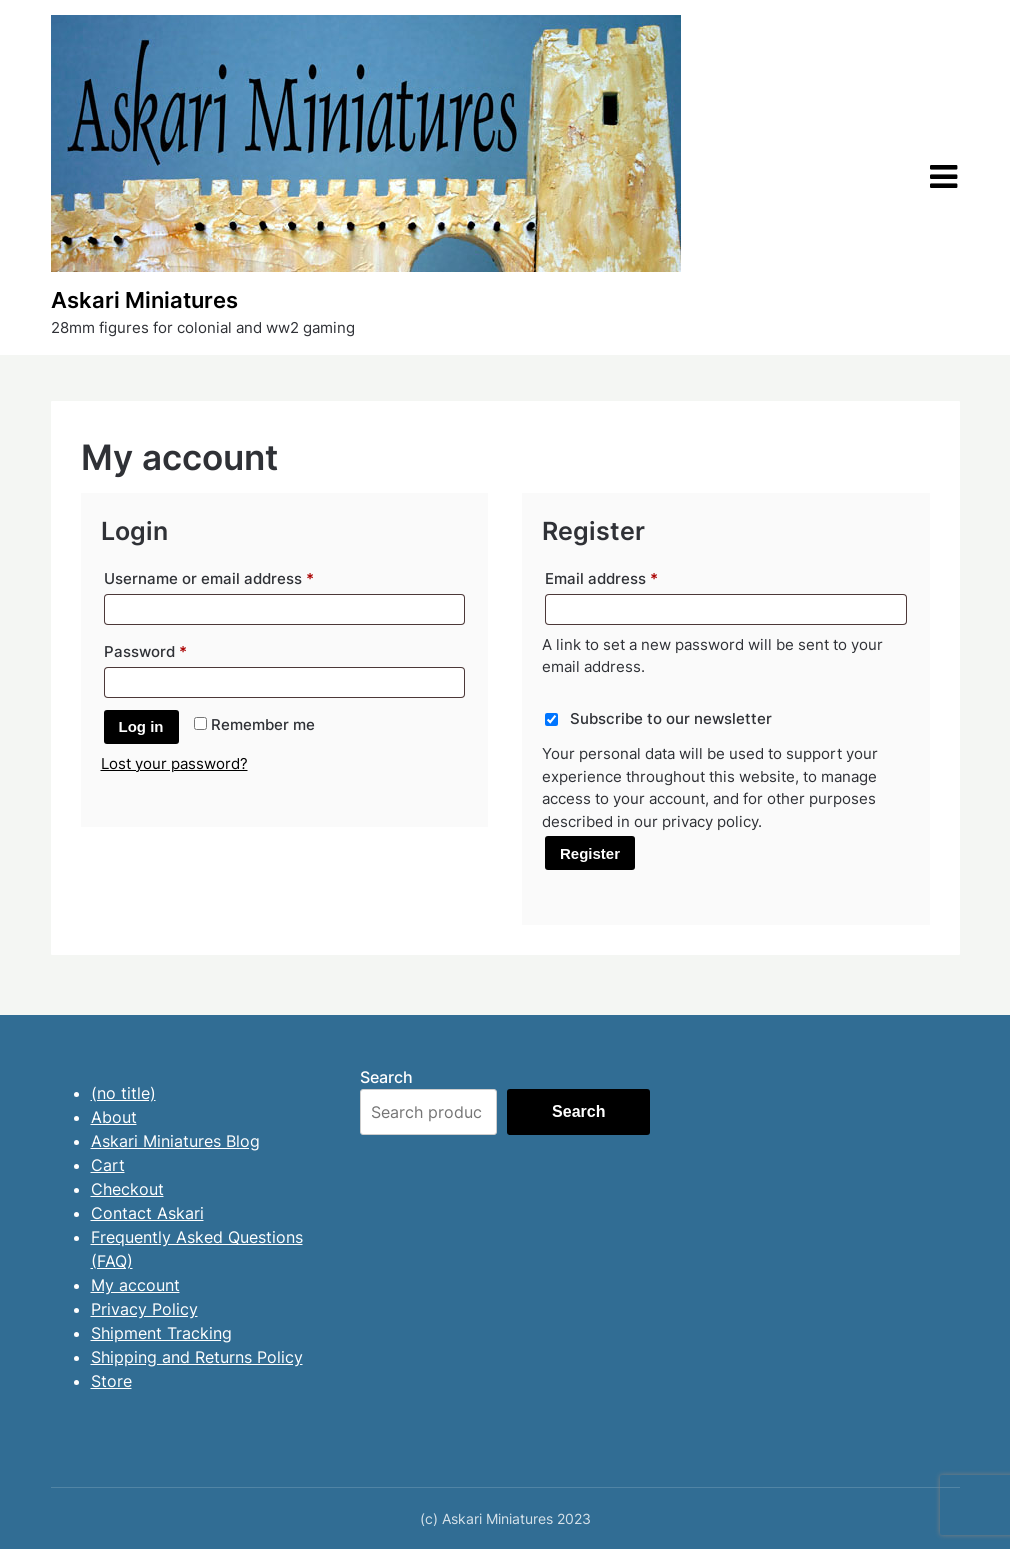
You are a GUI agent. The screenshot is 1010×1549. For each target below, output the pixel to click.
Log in (141, 726)
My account (135, 1285)
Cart (108, 1165)
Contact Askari (147, 1213)
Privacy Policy (144, 1309)
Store (111, 1381)
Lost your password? (174, 763)
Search (386, 1077)
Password (177, 649)
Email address (633, 576)
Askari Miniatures (144, 300)
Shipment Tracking (161, 1333)
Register (590, 853)
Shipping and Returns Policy (197, 1357)
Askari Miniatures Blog (175, 1141)
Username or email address (241, 576)
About (114, 1117)
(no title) (123, 1093)
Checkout (127, 1189)
